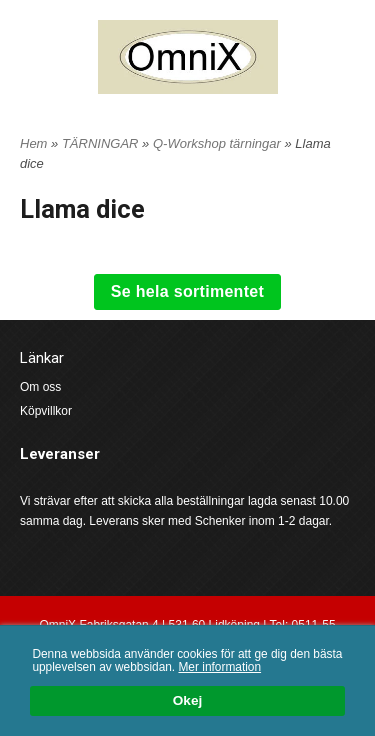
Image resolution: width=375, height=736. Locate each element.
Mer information (219, 667)
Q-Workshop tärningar (219, 143)
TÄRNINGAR (102, 143)
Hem (33, 143)
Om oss (40, 387)
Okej (187, 701)
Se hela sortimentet (187, 291)
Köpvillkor (46, 411)
